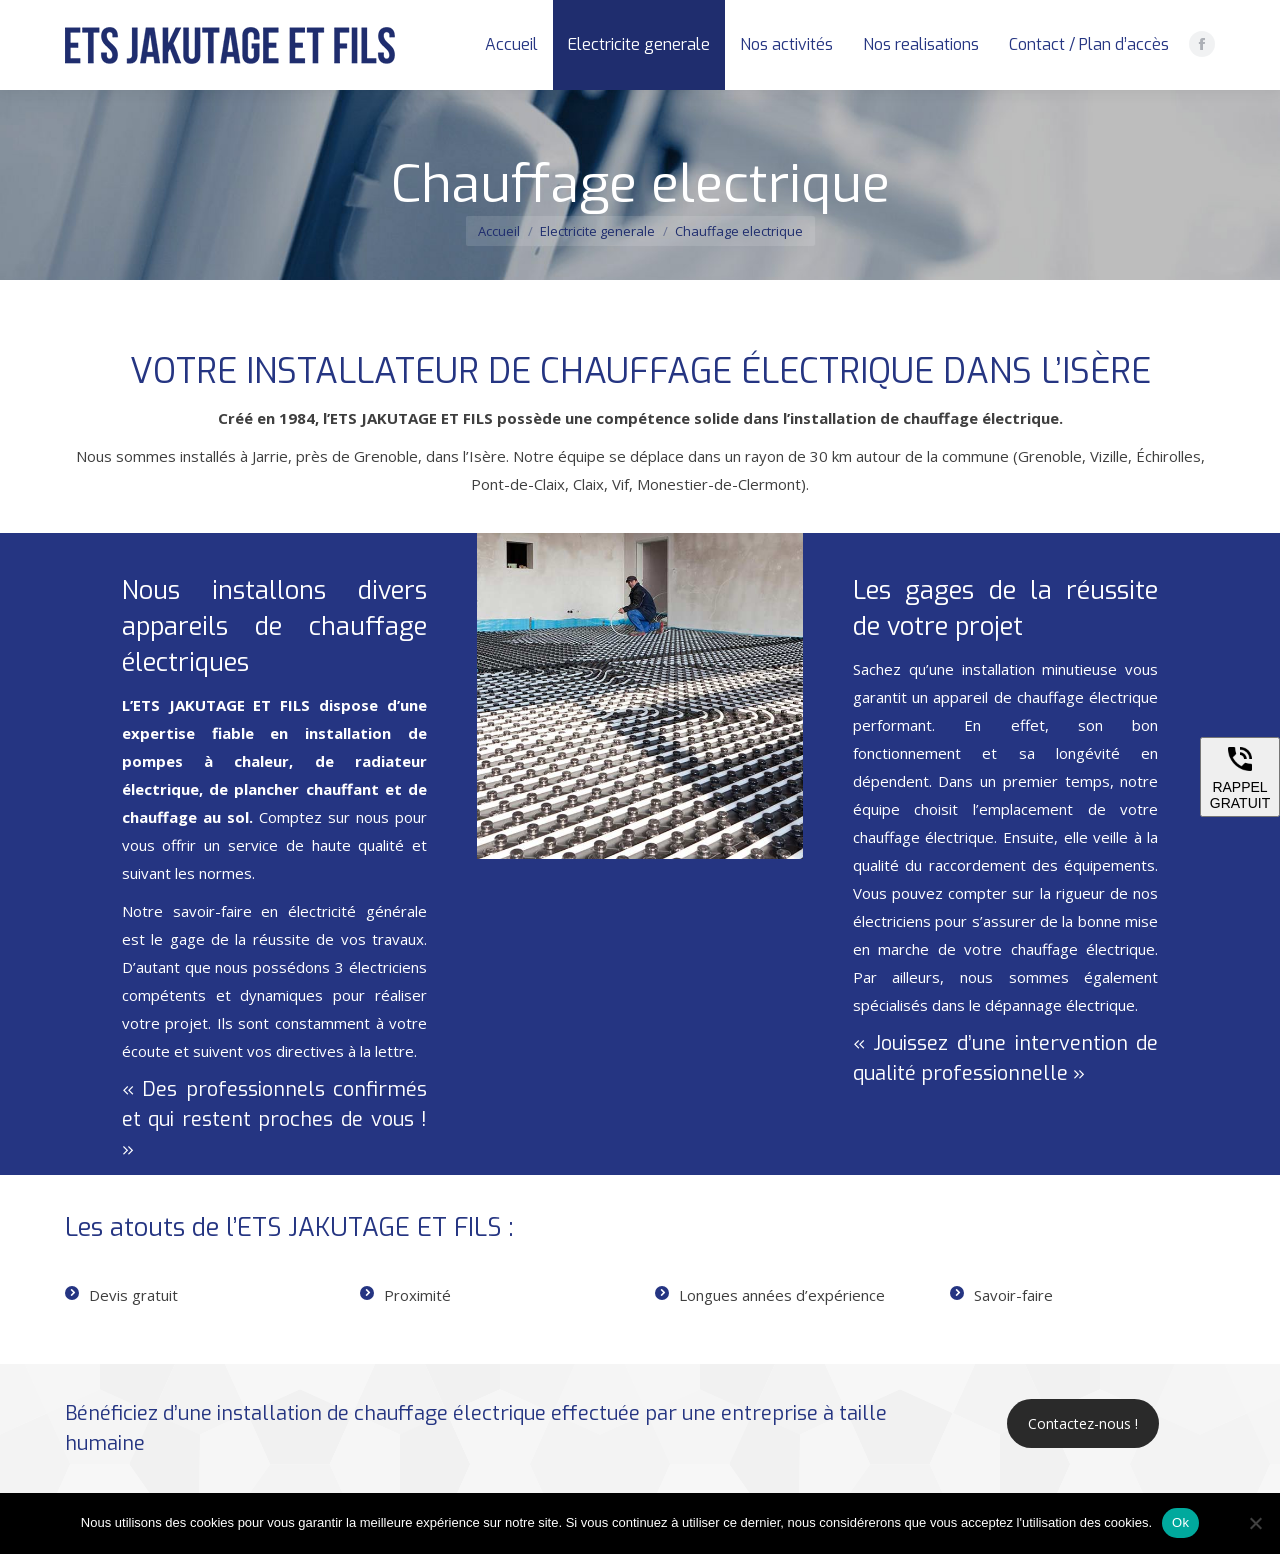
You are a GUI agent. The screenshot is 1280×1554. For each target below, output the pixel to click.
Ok (1180, 1522)
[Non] (1255, 1523)
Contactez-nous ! (1083, 1423)
